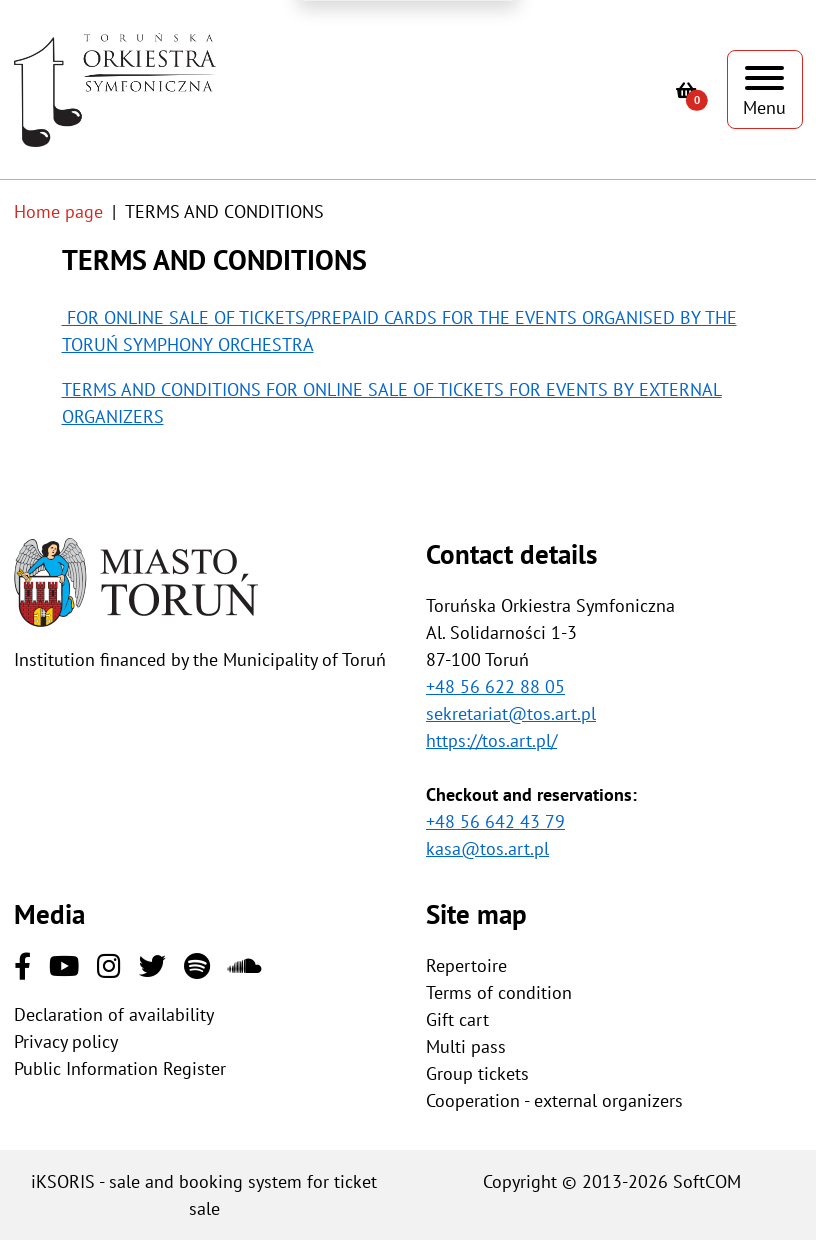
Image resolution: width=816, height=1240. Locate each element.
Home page (58, 211)
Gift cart (457, 1019)
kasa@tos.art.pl (487, 848)
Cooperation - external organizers (554, 1100)
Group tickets (477, 1073)
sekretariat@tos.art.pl (511, 713)
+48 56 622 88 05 (495, 686)
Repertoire (466, 965)
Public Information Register (120, 1068)
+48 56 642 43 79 (495, 821)
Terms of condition (499, 992)
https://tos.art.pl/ (491, 740)
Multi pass (466, 1046)
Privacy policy (66, 1041)
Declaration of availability (114, 1014)
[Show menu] (765, 89)
